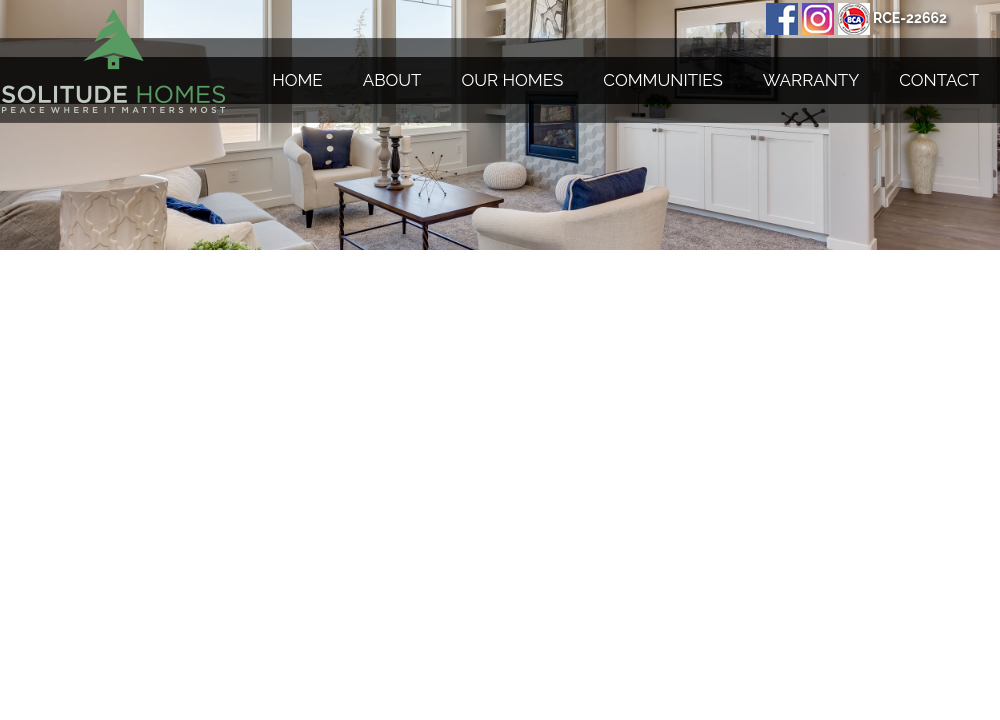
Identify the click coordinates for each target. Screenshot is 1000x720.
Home (297, 80)
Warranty (811, 80)
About (392, 80)
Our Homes (513, 80)
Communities (662, 80)
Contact (939, 80)
